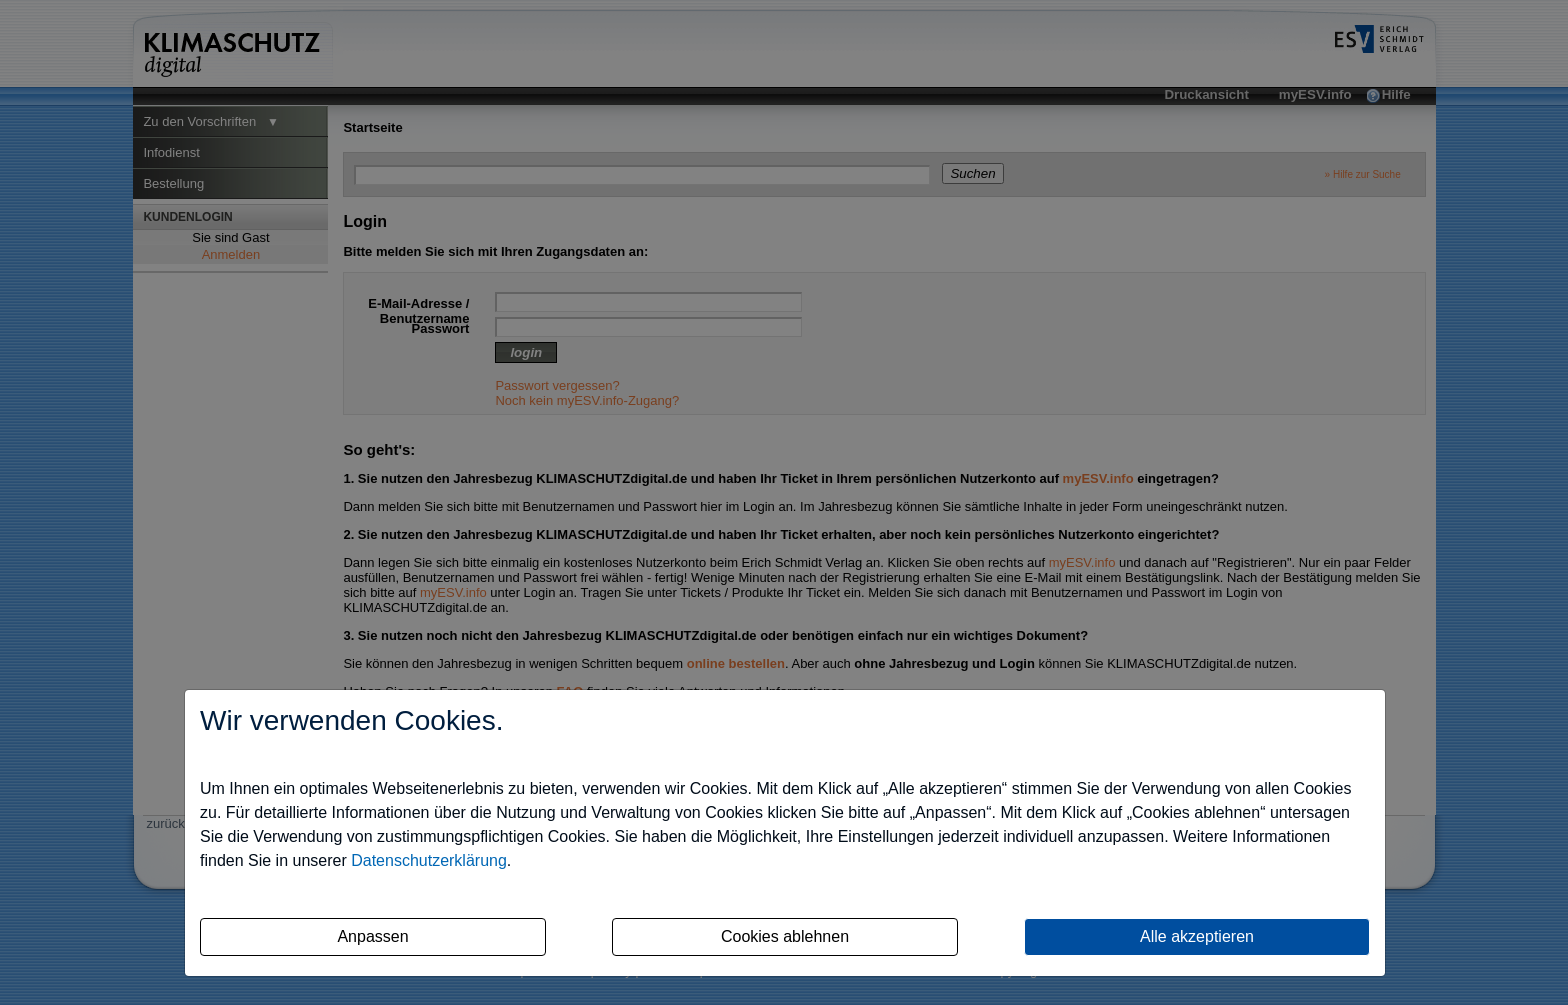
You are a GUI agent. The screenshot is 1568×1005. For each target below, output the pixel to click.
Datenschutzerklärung (429, 860)
